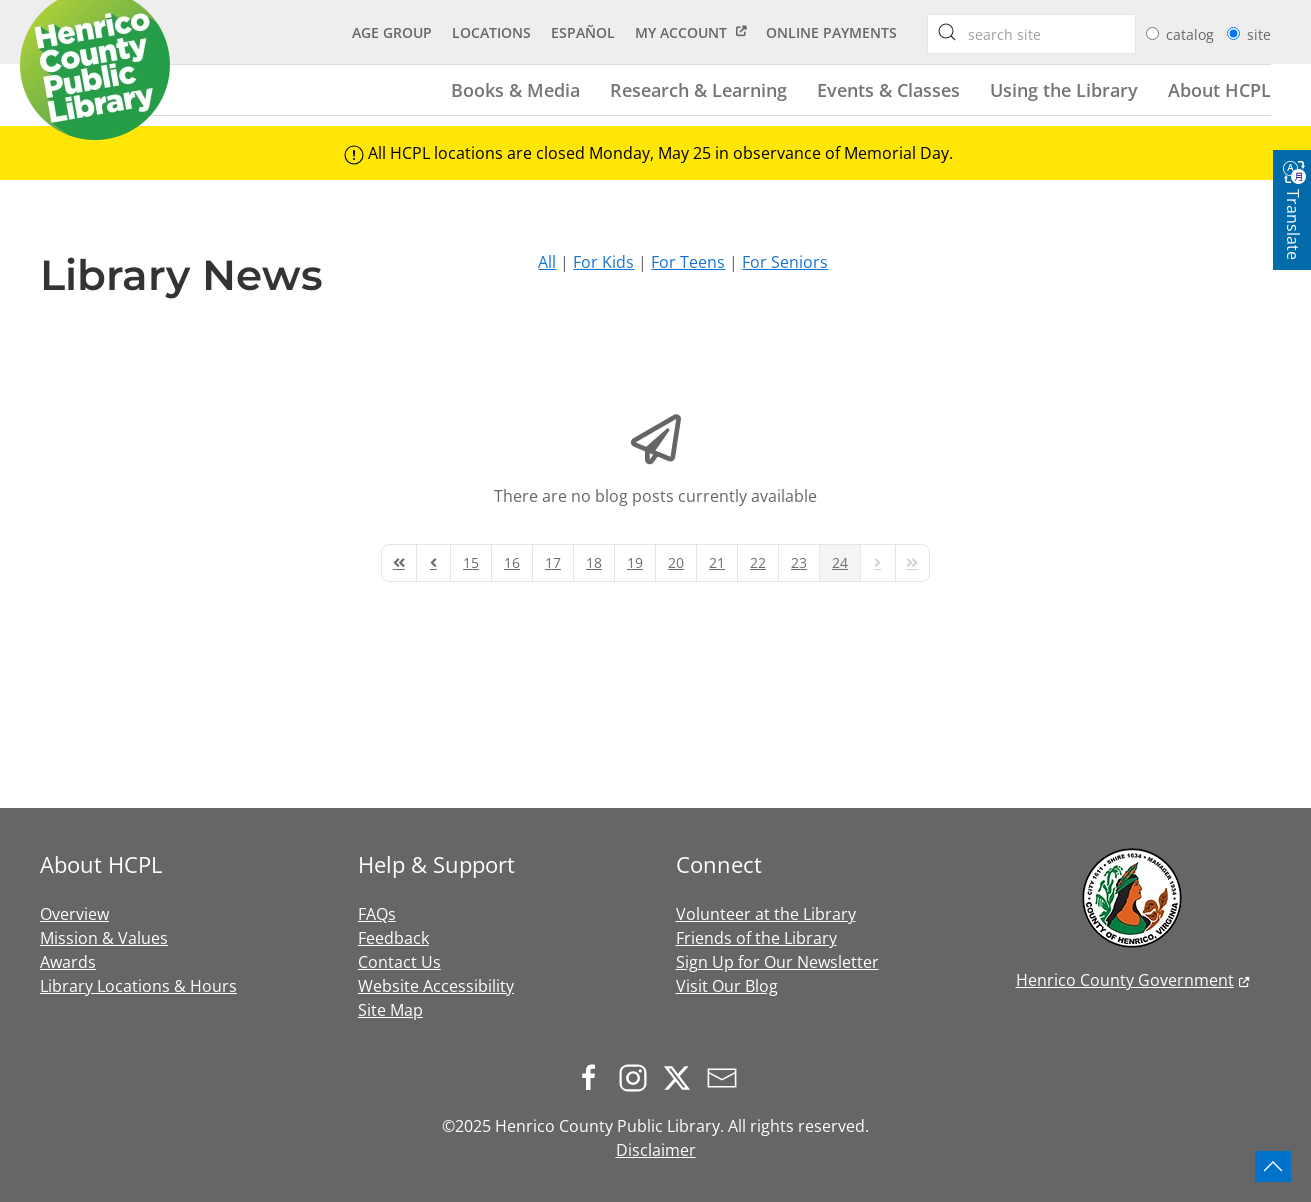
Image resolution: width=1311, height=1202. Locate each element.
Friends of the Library (756, 938)
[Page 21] (717, 563)
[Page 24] (840, 563)
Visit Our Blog (727, 986)
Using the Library (1064, 89)
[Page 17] (553, 563)
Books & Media (515, 89)
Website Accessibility (436, 986)
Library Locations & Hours (138, 986)
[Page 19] (635, 563)
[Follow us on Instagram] (638, 1076)
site (1259, 34)
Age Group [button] (392, 32)
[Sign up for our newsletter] (727, 1076)
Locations (491, 32)
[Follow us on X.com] (682, 1076)
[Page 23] (799, 563)
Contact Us (399, 962)
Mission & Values (104, 938)
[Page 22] (758, 563)
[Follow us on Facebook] (594, 1076)
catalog (1192, 34)
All (547, 262)
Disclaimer (656, 1150)
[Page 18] (594, 563)
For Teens (688, 262)
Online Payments (831, 32)
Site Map (390, 1010)
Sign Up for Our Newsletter (777, 962)
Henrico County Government (1125, 980)
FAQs (377, 914)
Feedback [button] (393, 938)
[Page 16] (512, 563)
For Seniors (785, 262)
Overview (74, 914)
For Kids (603, 262)
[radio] (1152, 33)
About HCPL (1219, 89)
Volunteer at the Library (766, 914)
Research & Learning (698, 89)
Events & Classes (888, 89)
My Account (681, 32)
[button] (1273, 1166)
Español (583, 32)
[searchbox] (947, 32)
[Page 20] (676, 563)
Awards (68, 962)
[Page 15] (471, 563)
